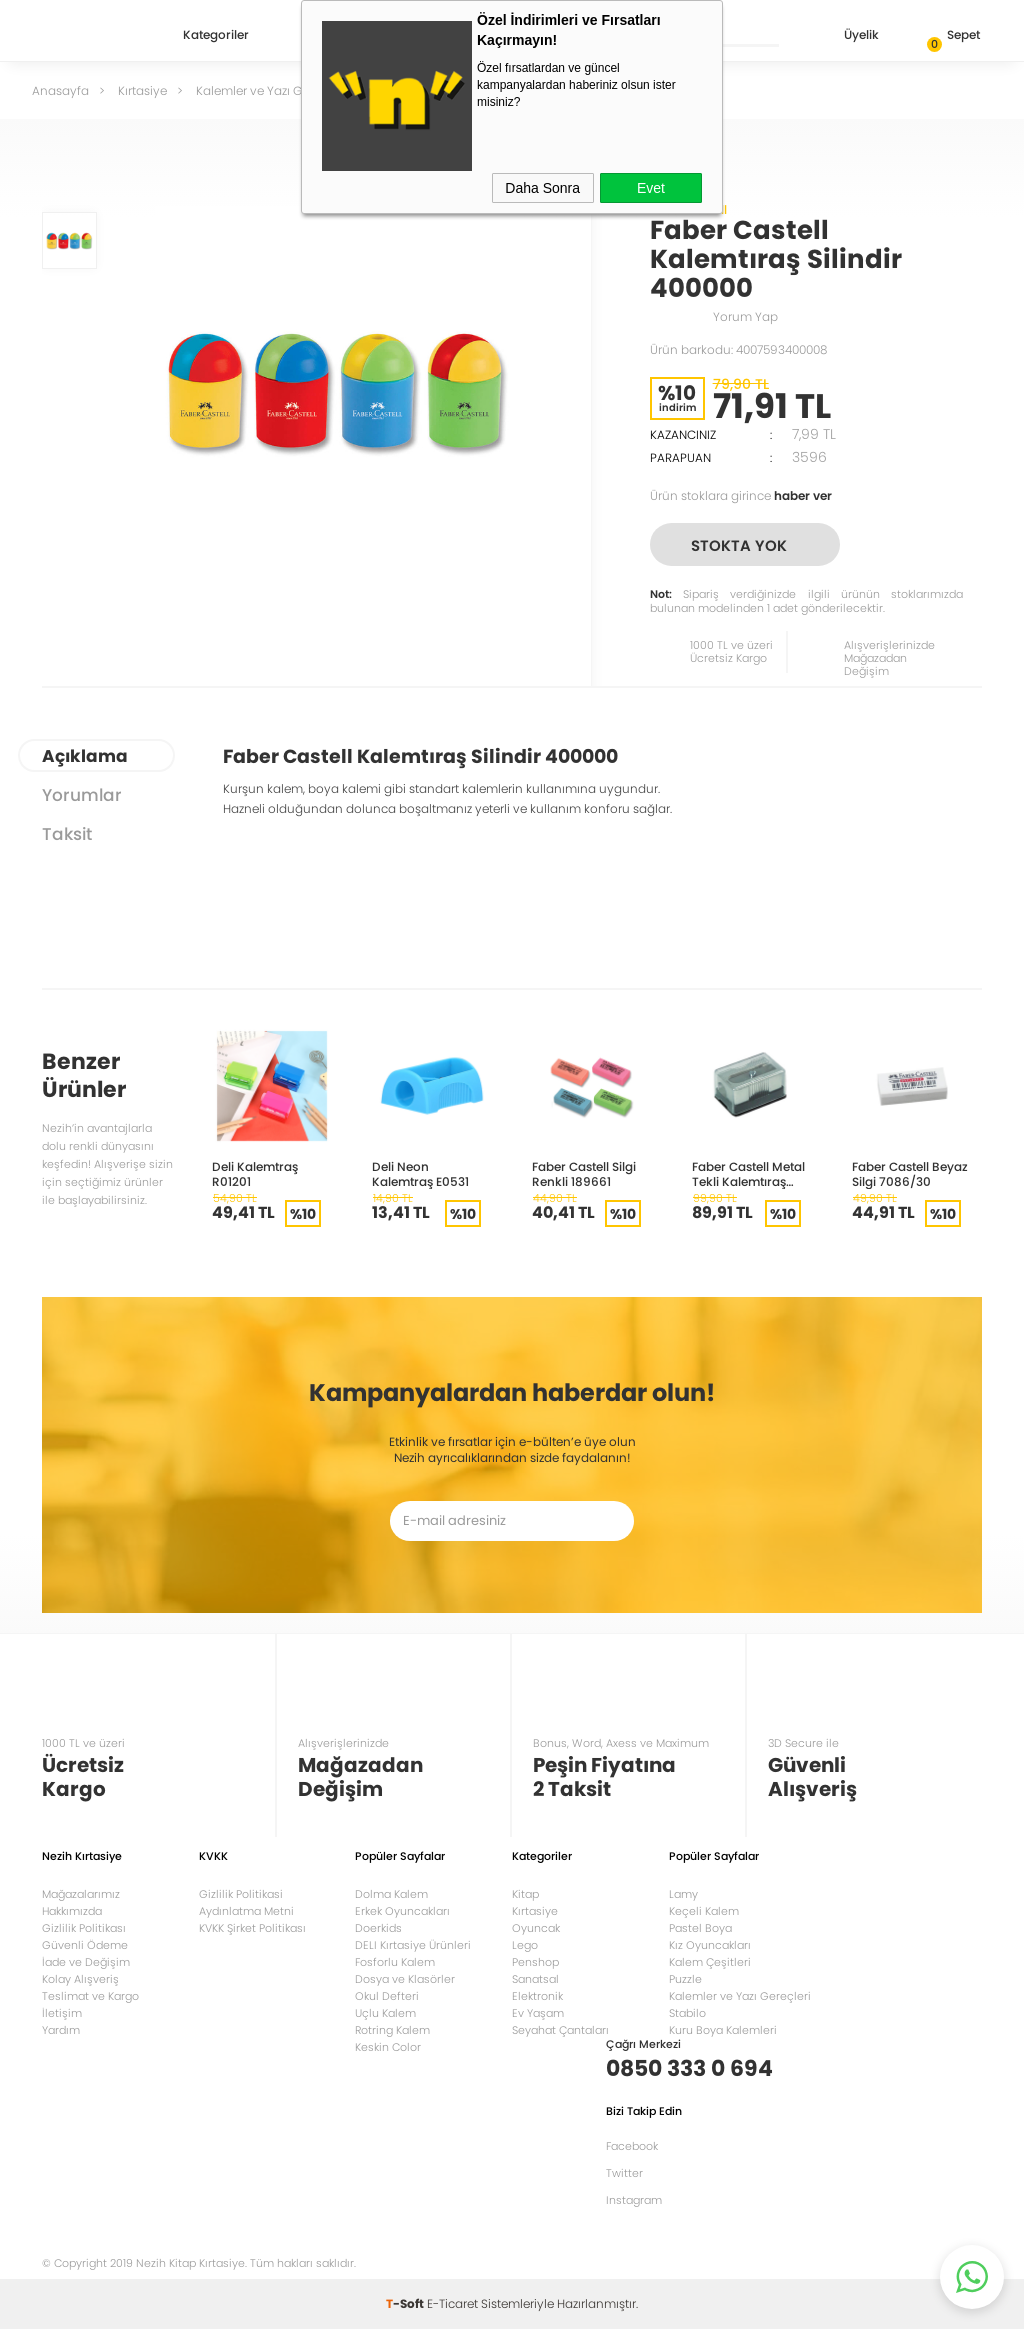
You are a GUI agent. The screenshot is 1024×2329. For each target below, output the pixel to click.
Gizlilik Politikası (84, 1928)
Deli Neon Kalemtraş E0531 (420, 1173)
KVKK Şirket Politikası (252, 1928)
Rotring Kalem (392, 2030)
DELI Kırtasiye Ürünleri (413, 1945)
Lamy (683, 1894)
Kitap (525, 1894)
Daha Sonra (542, 188)
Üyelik (845, 36)
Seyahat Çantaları (560, 2030)
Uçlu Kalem (385, 2013)
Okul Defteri (387, 1996)
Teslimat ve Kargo (90, 1996)
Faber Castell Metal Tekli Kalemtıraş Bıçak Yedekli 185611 (750, 1173)
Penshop (535, 1962)
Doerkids (378, 1928)
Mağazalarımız (81, 1894)
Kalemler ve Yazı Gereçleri (740, 1996)
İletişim (62, 2013)
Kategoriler (216, 36)
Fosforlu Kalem (395, 1962)
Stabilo (687, 2013)
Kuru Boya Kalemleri (723, 2030)
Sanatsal (535, 1979)
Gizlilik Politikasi (241, 1894)
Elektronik (537, 1996)
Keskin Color (388, 2047)
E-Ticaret (452, 2303)
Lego (525, 1945)
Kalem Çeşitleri (710, 1962)
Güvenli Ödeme (85, 1945)
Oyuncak (536, 1928)
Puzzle (685, 1979)
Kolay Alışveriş (80, 1979)
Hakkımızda (72, 1911)
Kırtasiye (535, 1911)
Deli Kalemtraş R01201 (255, 1173)
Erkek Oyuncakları (402, 1911)
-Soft (406, 2303)
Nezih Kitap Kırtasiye (100, 35)
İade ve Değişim (86, 1962)
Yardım (61, 2030)
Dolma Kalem (391, 1894)
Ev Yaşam (538, 2013)
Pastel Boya (700, 1928)
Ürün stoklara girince (741, 495)
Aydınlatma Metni (246, 1911)
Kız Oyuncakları (710, 1945)
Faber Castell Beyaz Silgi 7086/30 (910, 1173)
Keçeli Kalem (704, 1911)
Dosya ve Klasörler (405, 1979)
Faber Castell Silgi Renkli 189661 (584, 1173)
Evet (651, 188)
